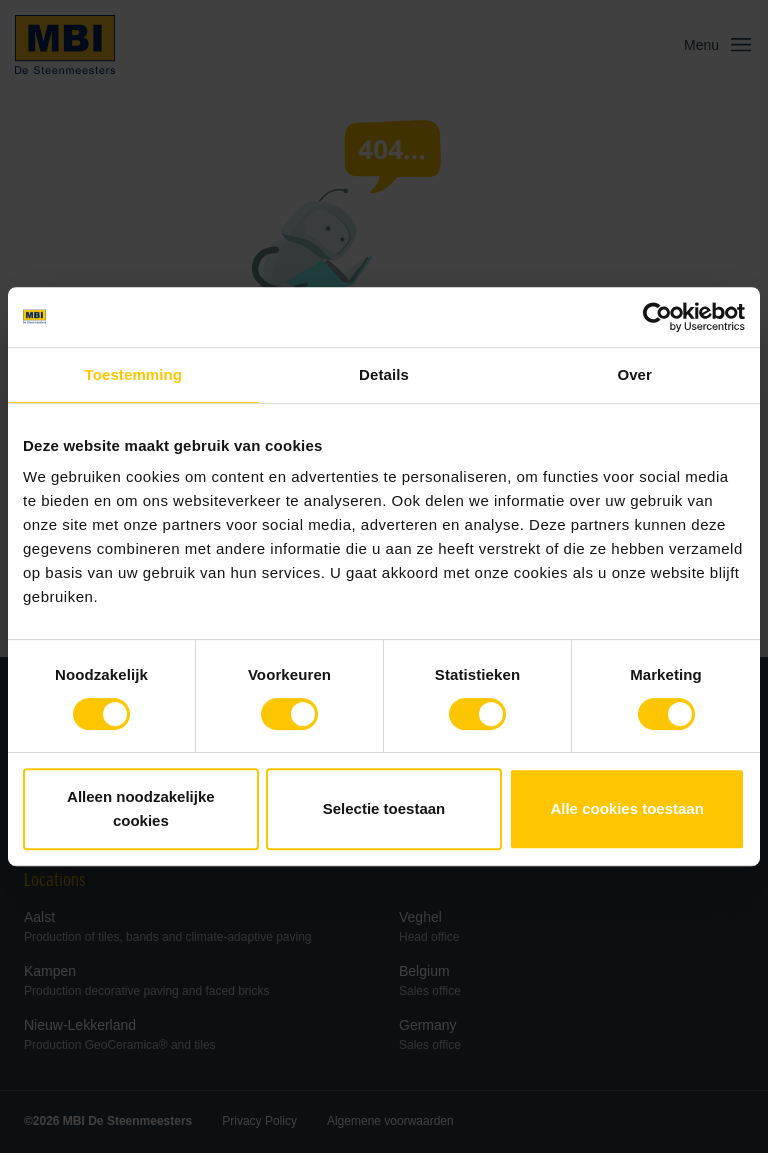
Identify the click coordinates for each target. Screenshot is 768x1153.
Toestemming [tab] (134, 374)
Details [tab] (384, 374)
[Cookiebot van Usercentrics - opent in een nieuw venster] (657, 317)
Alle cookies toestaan (626, 808)
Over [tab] (634, 374)
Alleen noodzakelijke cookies (141, 808)
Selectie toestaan (384, 808)
